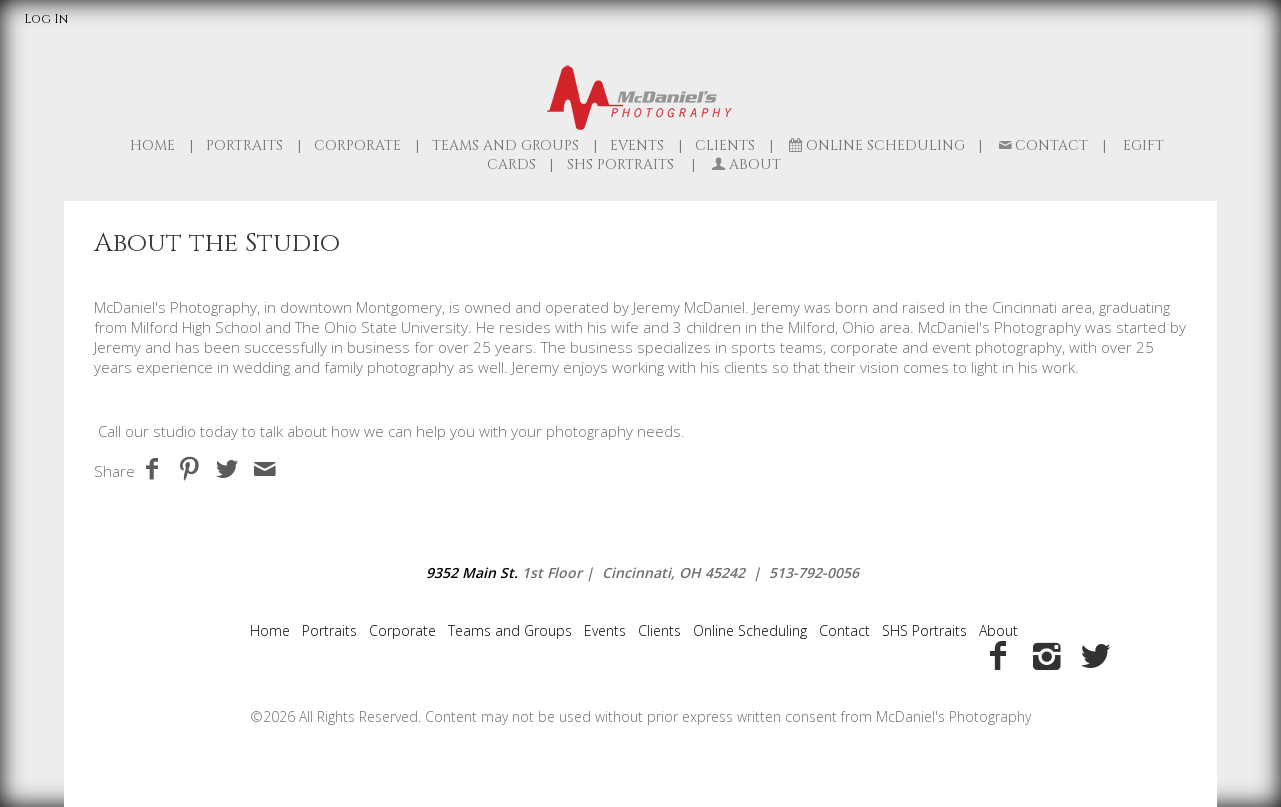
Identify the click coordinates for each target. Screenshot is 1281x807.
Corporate (357, 145)
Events (637, 145)
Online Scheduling (875, 145)
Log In (46, 19)
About (998, 630)
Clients (725, 145)
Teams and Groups (505, 145)
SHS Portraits (924, 630)
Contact (1042, 145)
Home (152, 145)
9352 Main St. (472, 572)
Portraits (244, 145)
